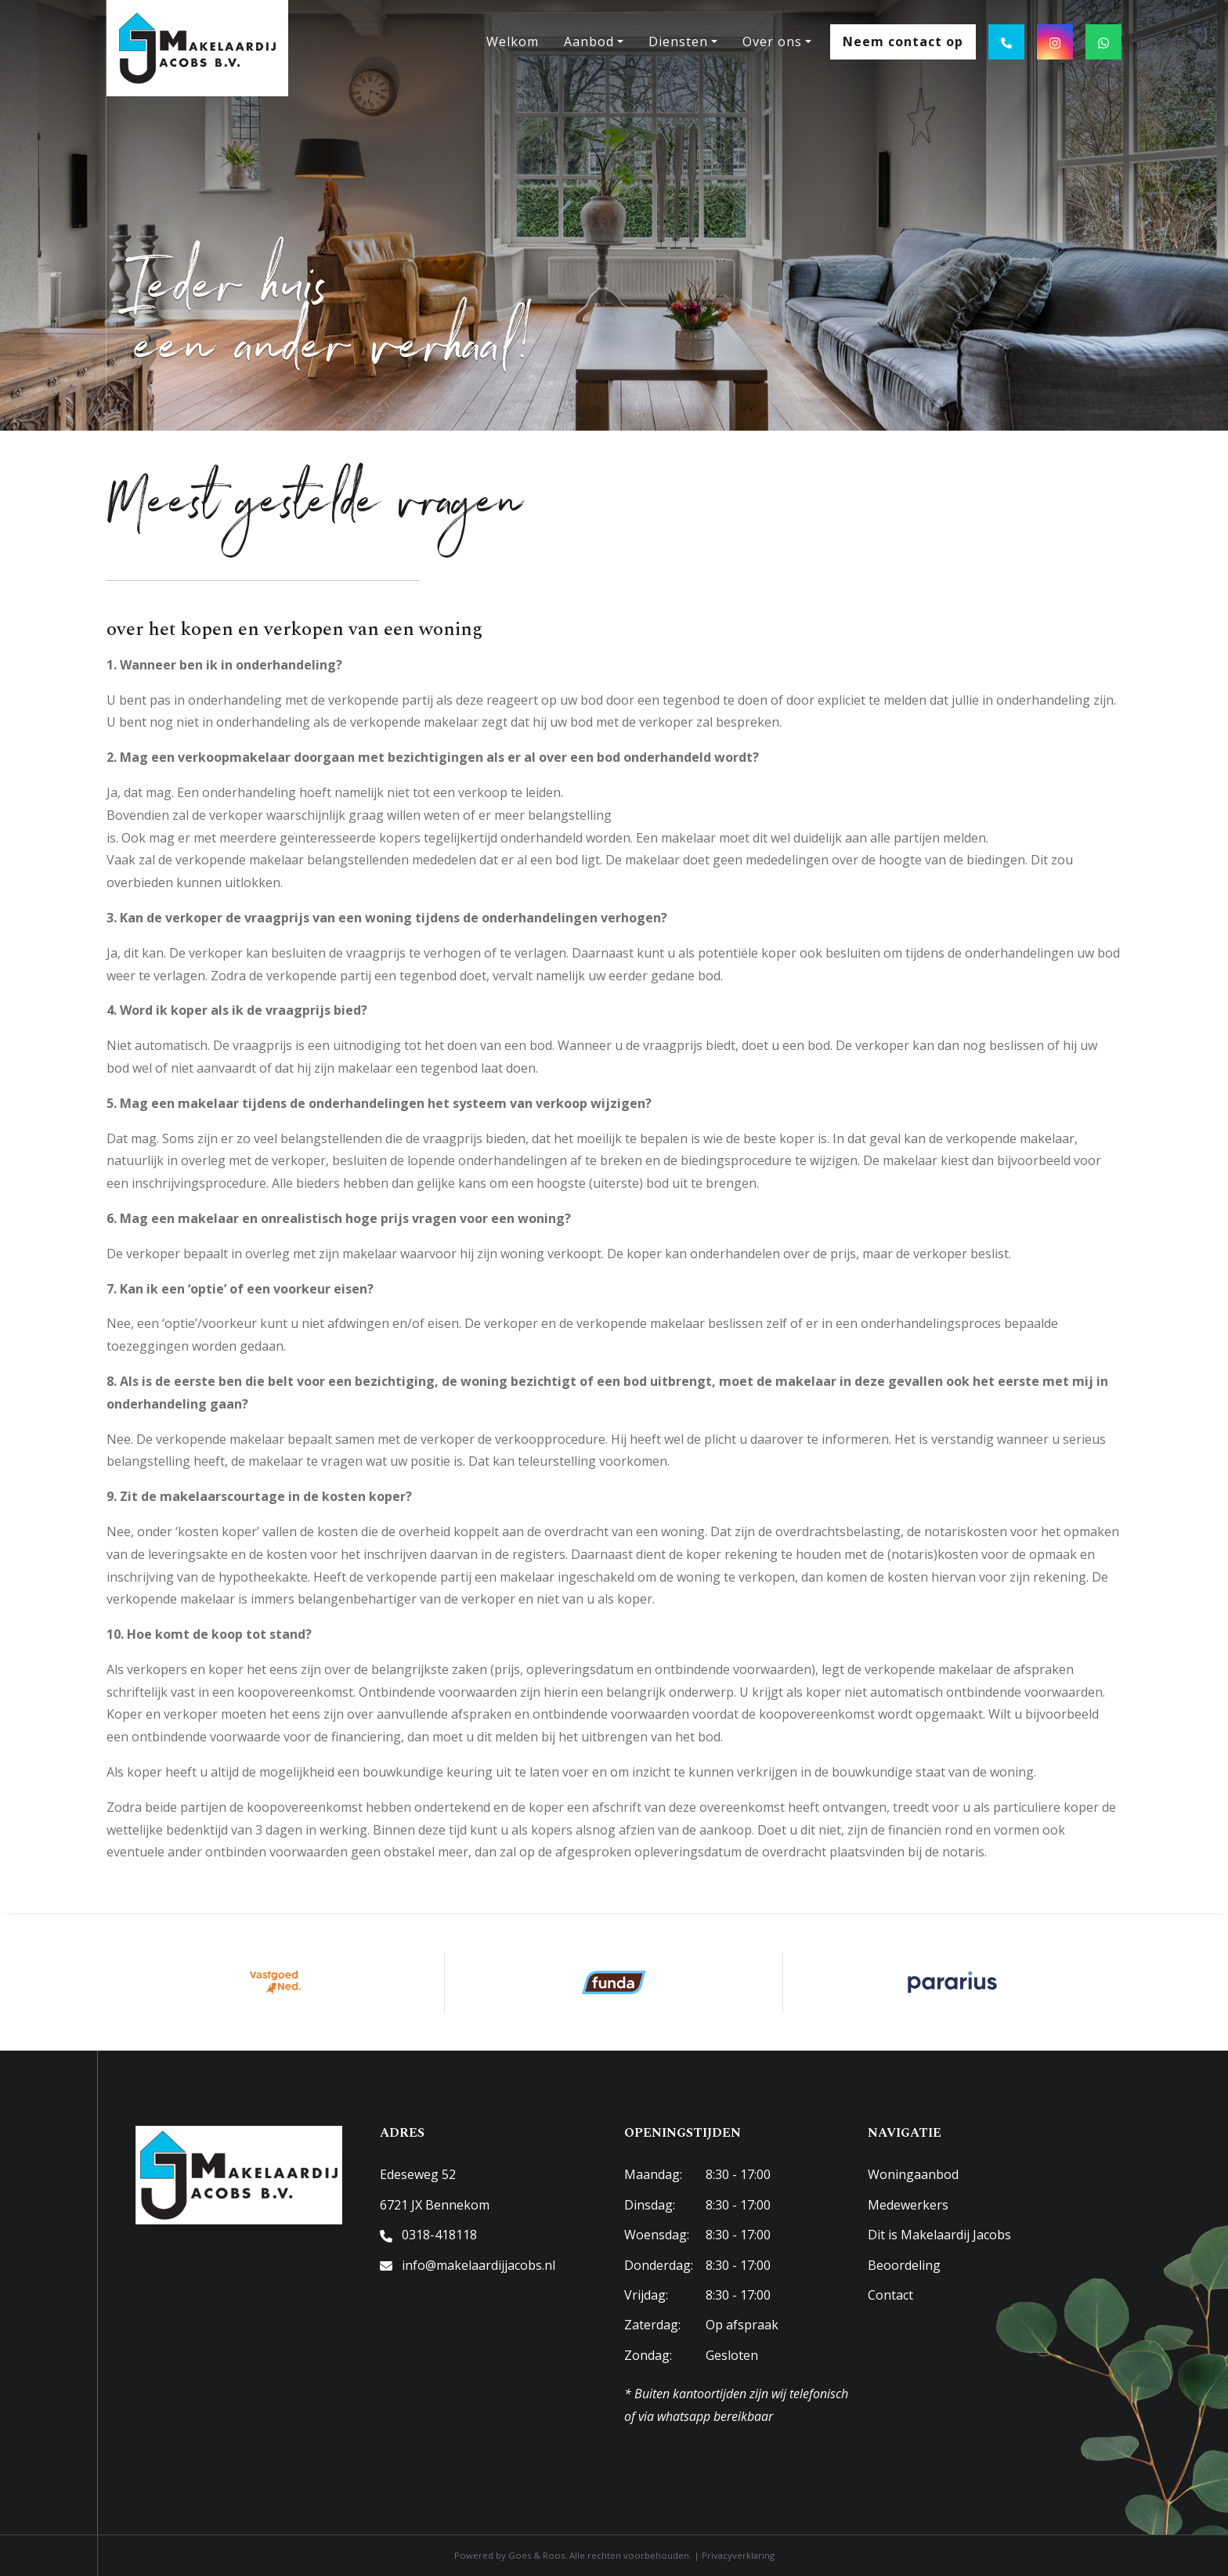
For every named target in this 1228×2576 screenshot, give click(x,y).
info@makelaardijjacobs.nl (478, 2265)
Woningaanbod (913, 2174)
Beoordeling (904, 2265)
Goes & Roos (536, 2555)
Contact (890, 2295)
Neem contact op (903, 41)
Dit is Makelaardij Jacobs (939, 2234)
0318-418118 (439, 2234)
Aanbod (589, 41)
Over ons (772, 41)
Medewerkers (908, 2204)
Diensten (678, 41)
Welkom (512, 41)
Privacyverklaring (738, 2555)
